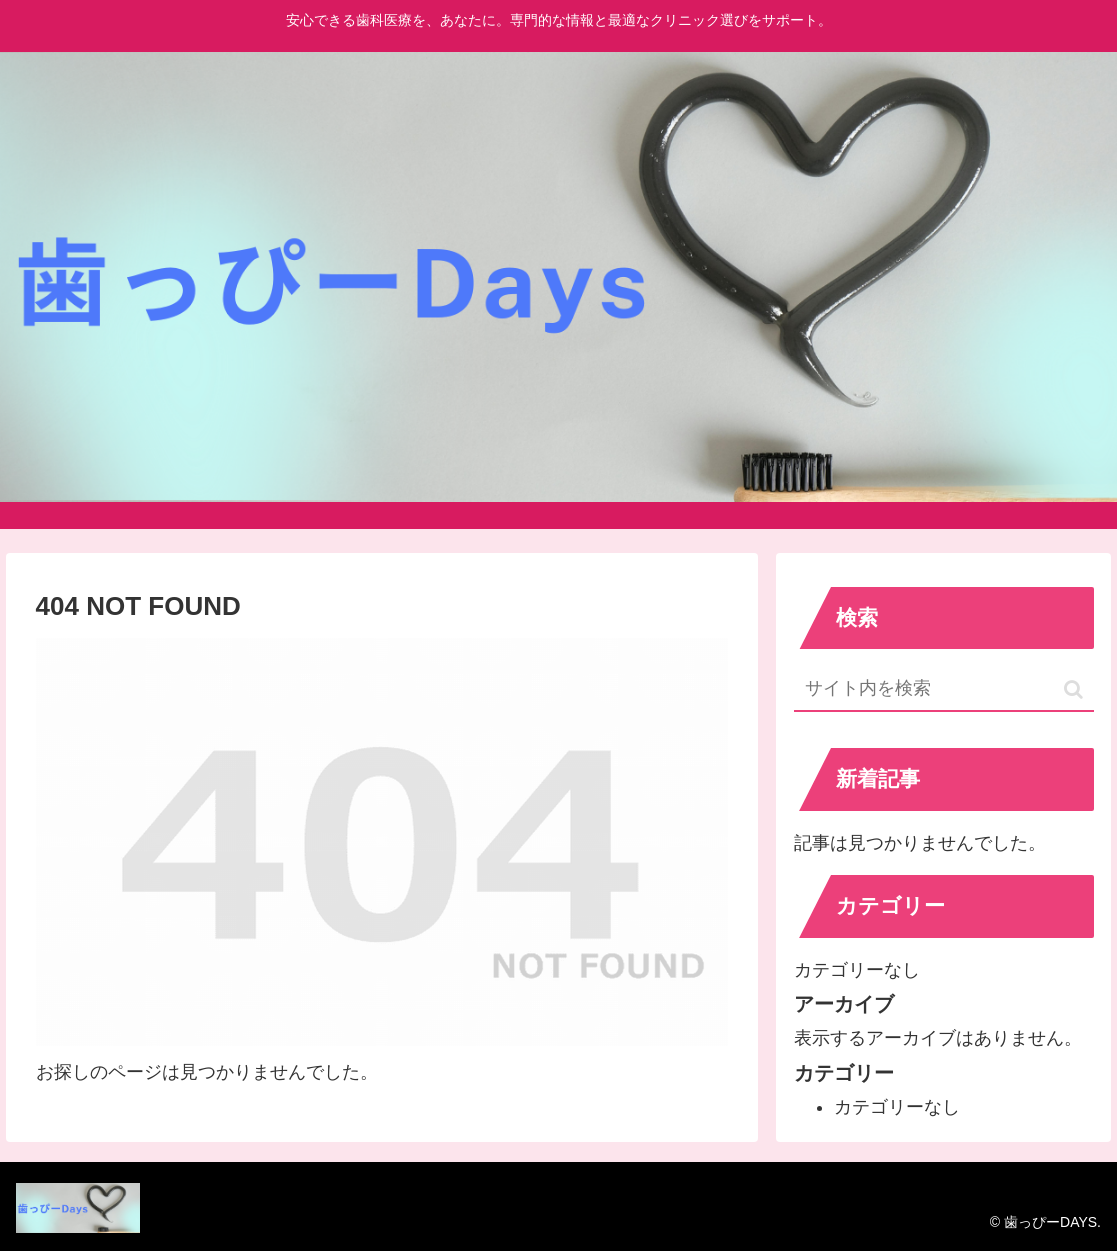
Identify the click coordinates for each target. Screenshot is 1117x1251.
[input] (944, 689)
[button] (1073, 689)
